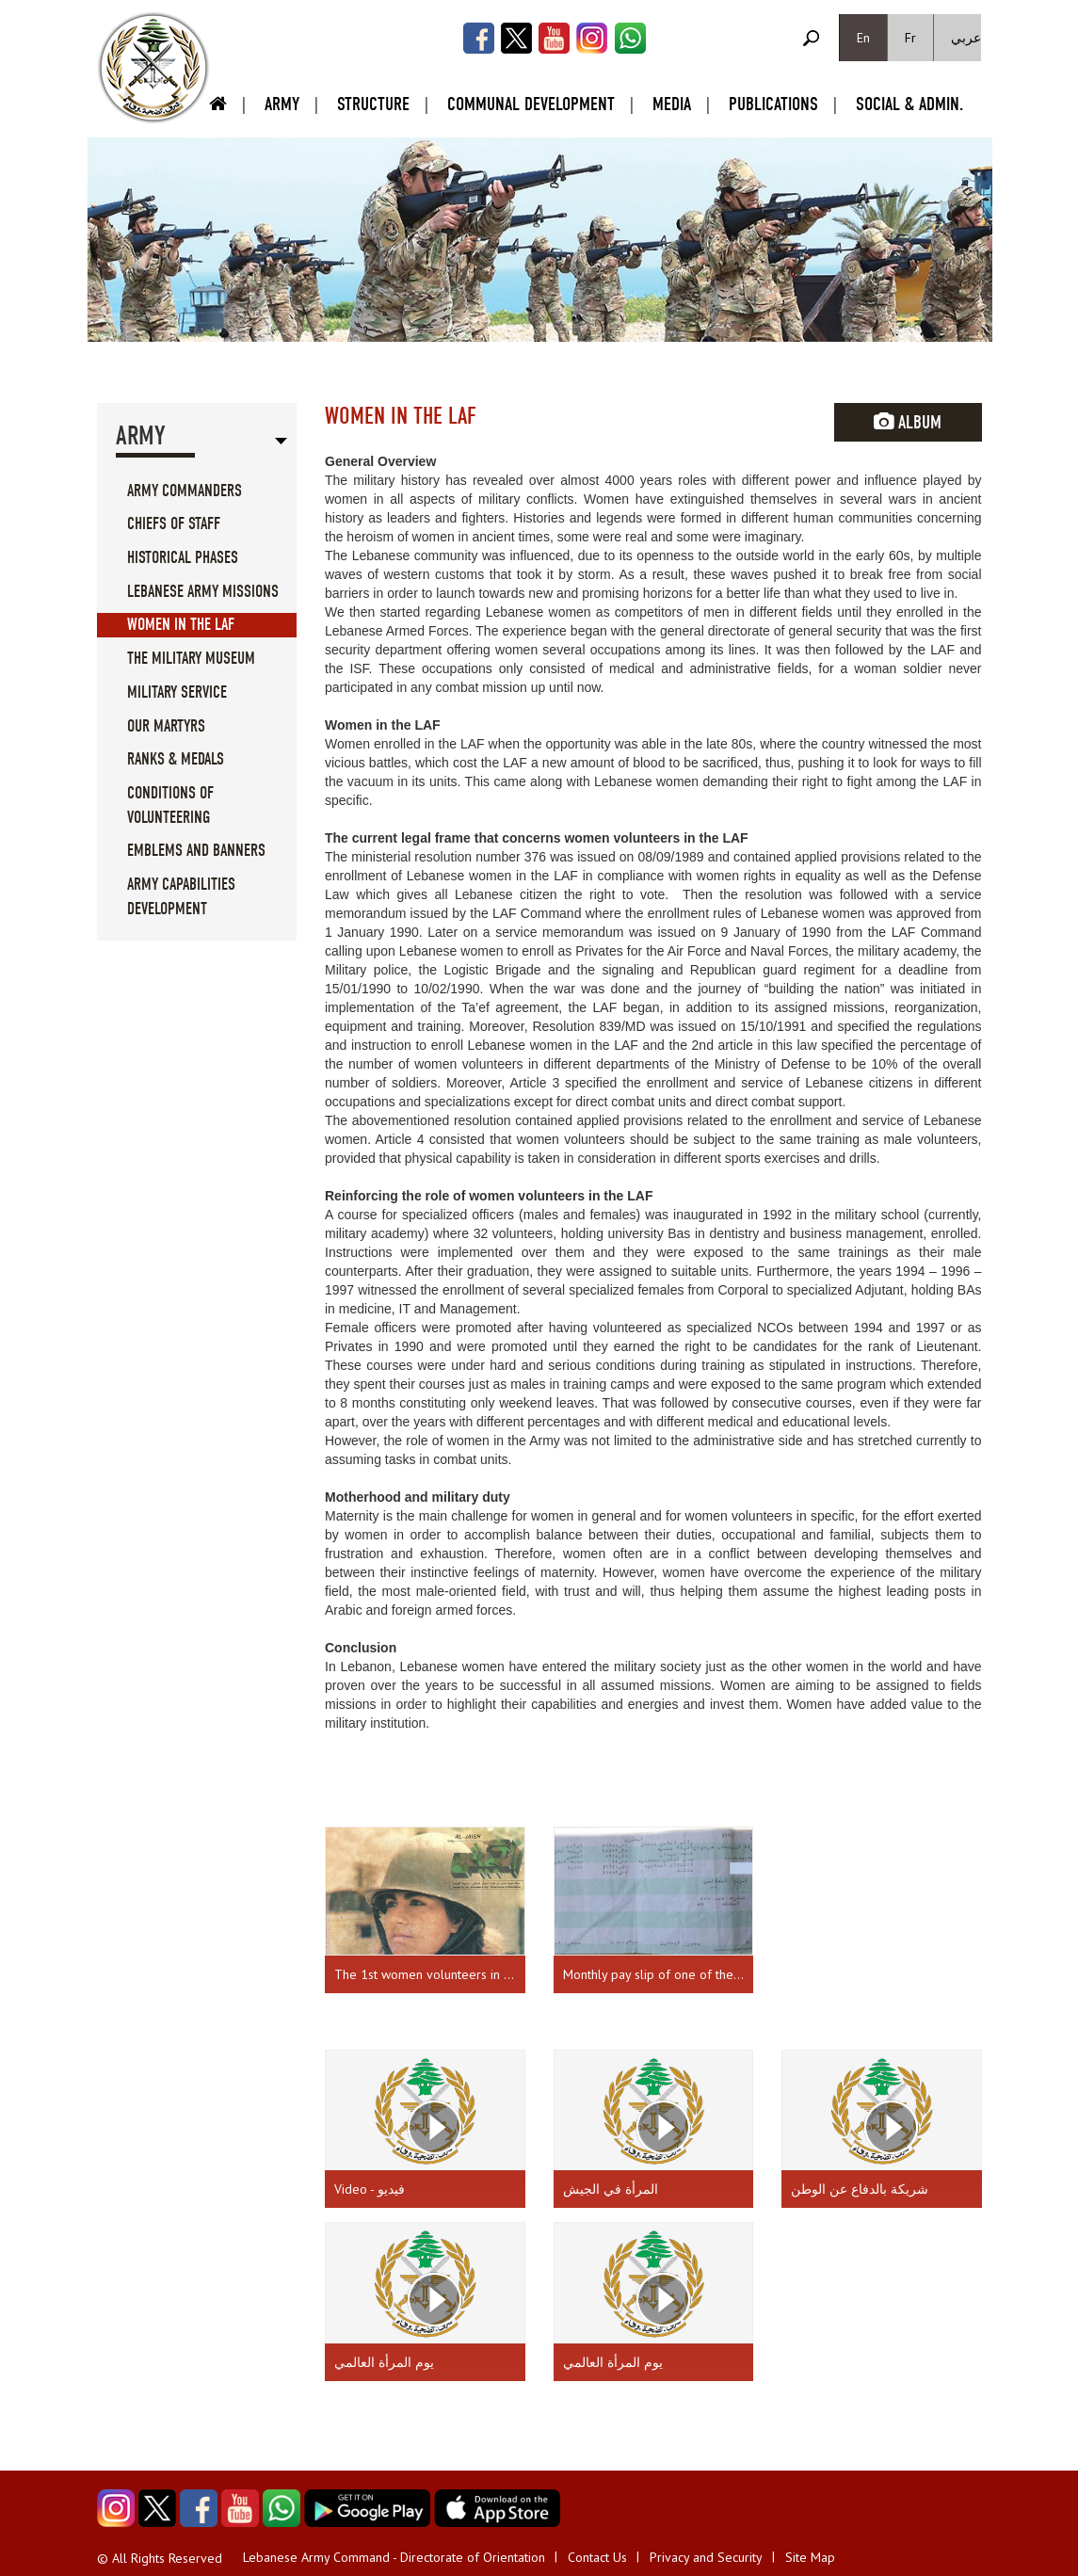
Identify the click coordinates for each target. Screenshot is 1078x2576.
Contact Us (597, 2557)
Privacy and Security (706, 2557)
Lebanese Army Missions (203, 592)
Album (907, 422)
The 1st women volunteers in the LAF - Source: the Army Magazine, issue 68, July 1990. (429, 1974)
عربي (966, 37)
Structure (373, 104)
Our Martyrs (166, 726)
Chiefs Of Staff (173, 524)
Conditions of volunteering (170, 805)
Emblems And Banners (196, 851)
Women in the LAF (180, 625)
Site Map (810, 2557)
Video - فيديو (369, 2189)
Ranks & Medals (175, 759)
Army (282, 104)
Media (671, 104)
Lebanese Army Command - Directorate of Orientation (394, 2557)
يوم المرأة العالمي (384, 2362)
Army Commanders (184, 491)
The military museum (191, 658)
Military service (177, 692)
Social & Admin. (909, 104)
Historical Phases (182, 558)
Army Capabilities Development (181, 897)
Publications (773, 104)
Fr (910, 37)
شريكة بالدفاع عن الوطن (859, 2189)
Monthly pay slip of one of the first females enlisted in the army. (658, 1974)
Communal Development (531, 104)
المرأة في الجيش (610, 2189)
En (863, 37)
